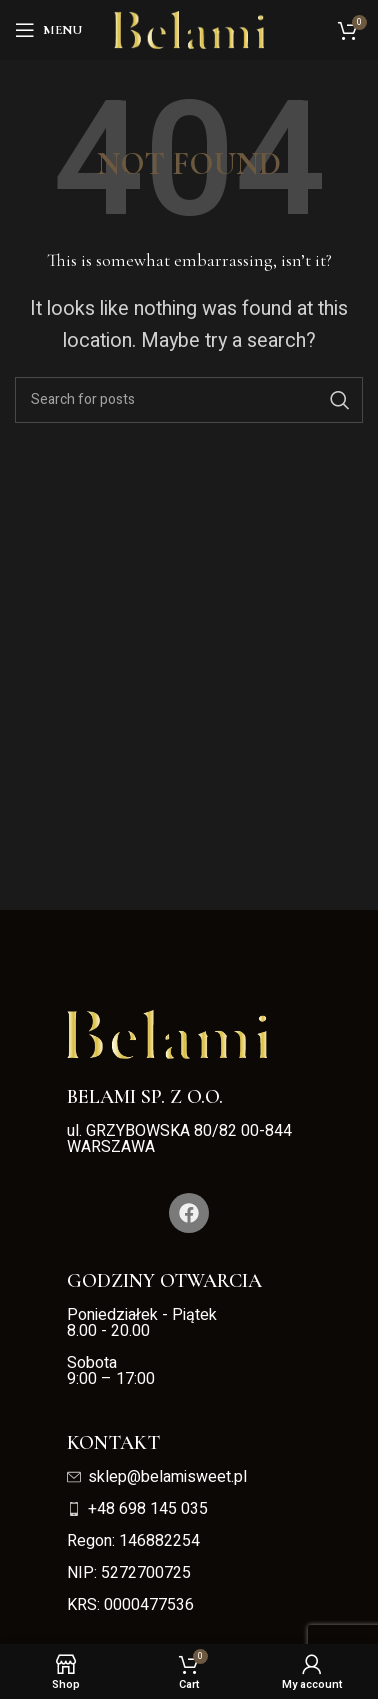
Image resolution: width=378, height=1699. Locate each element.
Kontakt (113, 1443)
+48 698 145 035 (137, 1509)
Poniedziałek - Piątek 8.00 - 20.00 (144, 1323)
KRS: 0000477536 (130, 1605)
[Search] (189, 400)
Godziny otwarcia (164, 1281)
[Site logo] (189, 29)
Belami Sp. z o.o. (145, 1097)
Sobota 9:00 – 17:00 (111, 1371)
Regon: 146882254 (133, 1541)
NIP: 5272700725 (129, 1573)
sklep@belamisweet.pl (157, 1477)
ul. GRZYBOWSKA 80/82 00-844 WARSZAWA (179, 1139)
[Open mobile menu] (48, 30)
